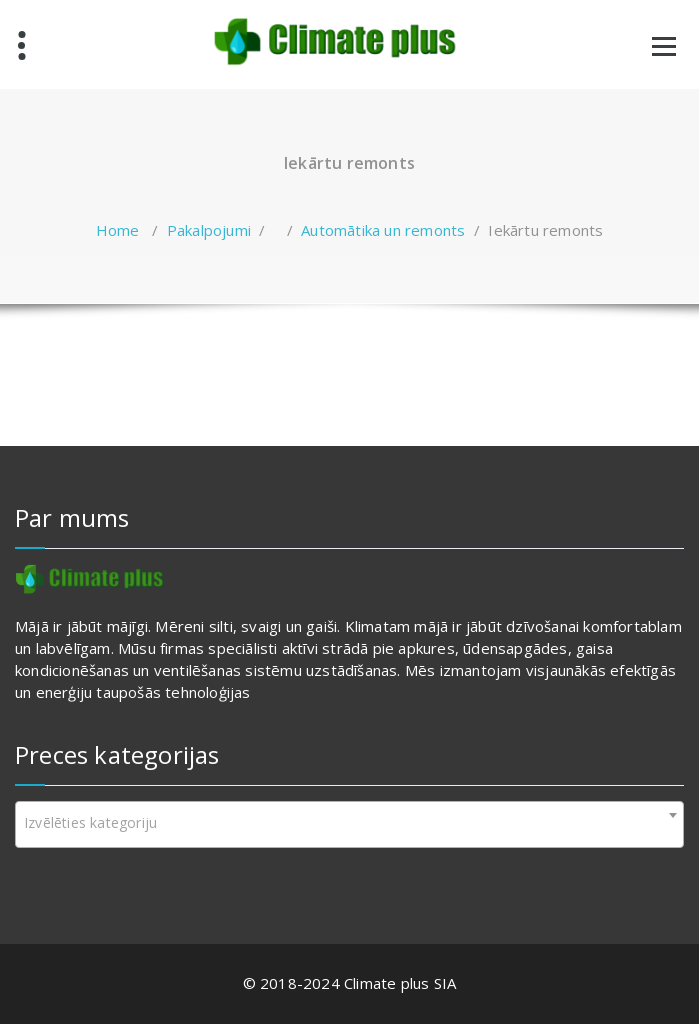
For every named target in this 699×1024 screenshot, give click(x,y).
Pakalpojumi (209, 230)
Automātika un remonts (383, 230)
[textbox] (349, 823)
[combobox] (349, 824)
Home (118, 230)
